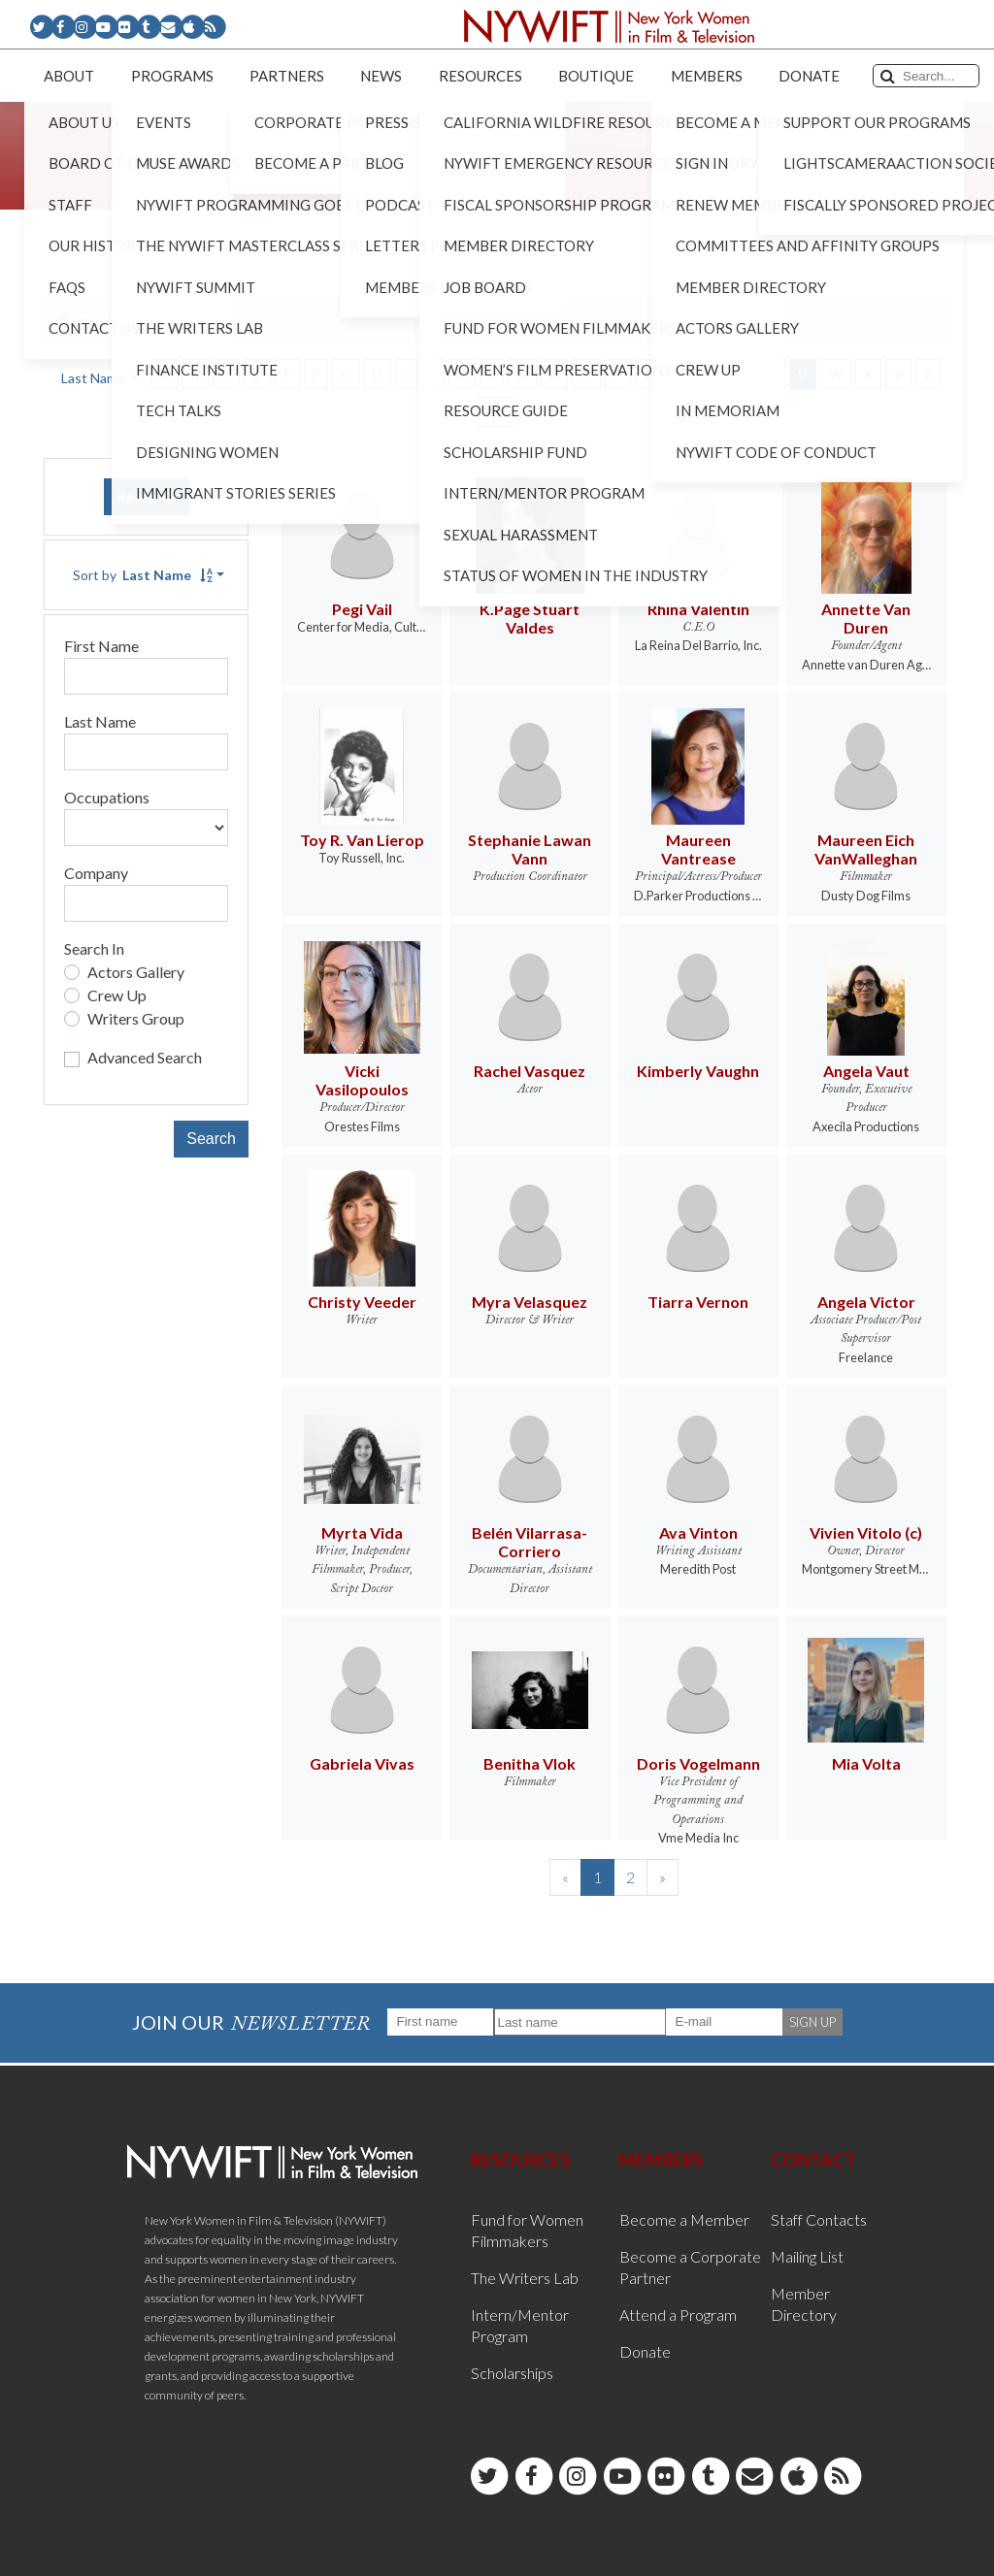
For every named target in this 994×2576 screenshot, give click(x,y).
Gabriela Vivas (362, 1763)
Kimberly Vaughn (698, 1070)
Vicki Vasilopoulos (362, 1079)
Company (96, 873)
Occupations (106, 797)
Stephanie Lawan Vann (529, 849)
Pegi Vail (362, 609)
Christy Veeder (362, 1301)
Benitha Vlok (529, 1763)
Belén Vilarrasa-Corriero (529, 1541)
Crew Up (117, 995)
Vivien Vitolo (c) (866, 1532)
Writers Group (135, 1018)
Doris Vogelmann (698, 1763)
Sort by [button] (143, 575)
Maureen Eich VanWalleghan (865, 849)
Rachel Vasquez (529, 1070)
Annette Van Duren (866, 618)
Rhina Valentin (698, 609)
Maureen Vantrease (698, 849)
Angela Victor (866, 1301)
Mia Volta (866, 1763)
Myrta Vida (362, 1532)
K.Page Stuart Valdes (530, 618)
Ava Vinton (698, 1532)
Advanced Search (144, 1057)
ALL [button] (498, 412)
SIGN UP (812, 2022)
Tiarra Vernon (697, 1301)
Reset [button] (146, 496)
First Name (101, 645)
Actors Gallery (135, 971)
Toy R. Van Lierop (362, 840)
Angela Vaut (866, 1070)
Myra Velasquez (529, 1301)
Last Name (100, 721)
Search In (94, 948)
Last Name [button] (94, 378)
